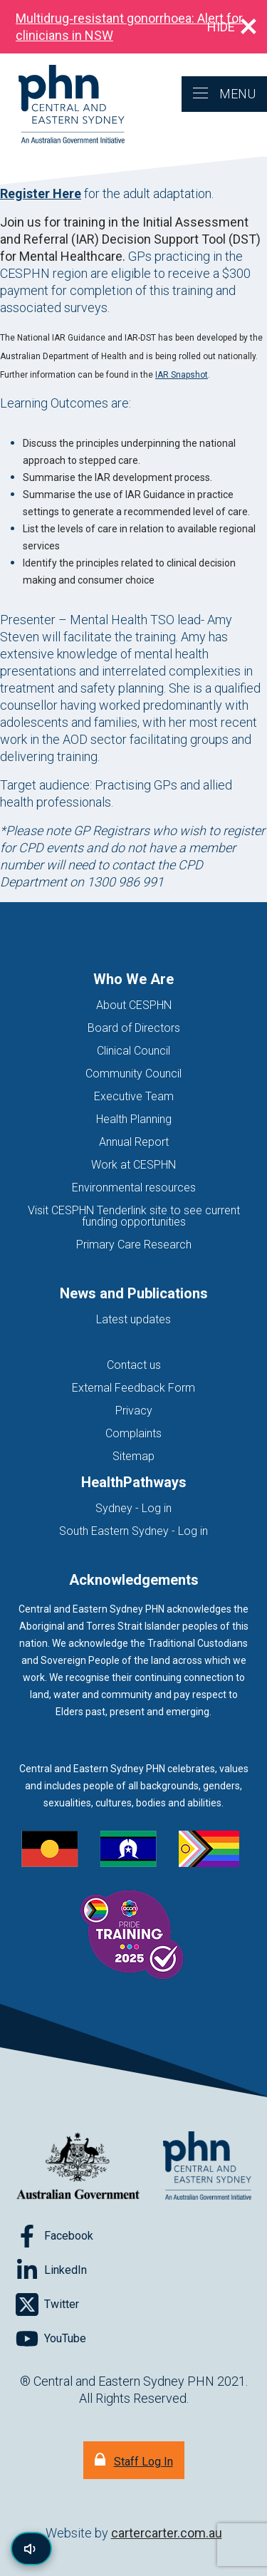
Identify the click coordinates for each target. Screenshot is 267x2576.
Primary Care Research (134, 1244)
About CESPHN (134, 1005)
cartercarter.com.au (166, 2532)
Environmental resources (134, 1187)
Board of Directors (134, 1028)
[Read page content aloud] (31, 2548)
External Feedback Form (133, 1388)
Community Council (133, 1073)
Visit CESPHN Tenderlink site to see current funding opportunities (134, 1216)
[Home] (62, 105)
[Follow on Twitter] (47, 2304)
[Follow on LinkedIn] (51, 2270)
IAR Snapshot (181, 375)
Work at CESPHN (133, 1164)
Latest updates (133, 1319)
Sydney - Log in (133, 1508)
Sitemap (133, 1456)
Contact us (134, 1365)
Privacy (133, 1410)
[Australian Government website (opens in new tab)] (78, 2166)
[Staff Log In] (133, 2460)
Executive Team (134, 1096)
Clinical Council (133, 1050)
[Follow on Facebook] (54, 2236)
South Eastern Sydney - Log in (133, 1531)
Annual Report (134, 1142)
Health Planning (134, 1119)
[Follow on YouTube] (51, 2338)
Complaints (133, 1433)
